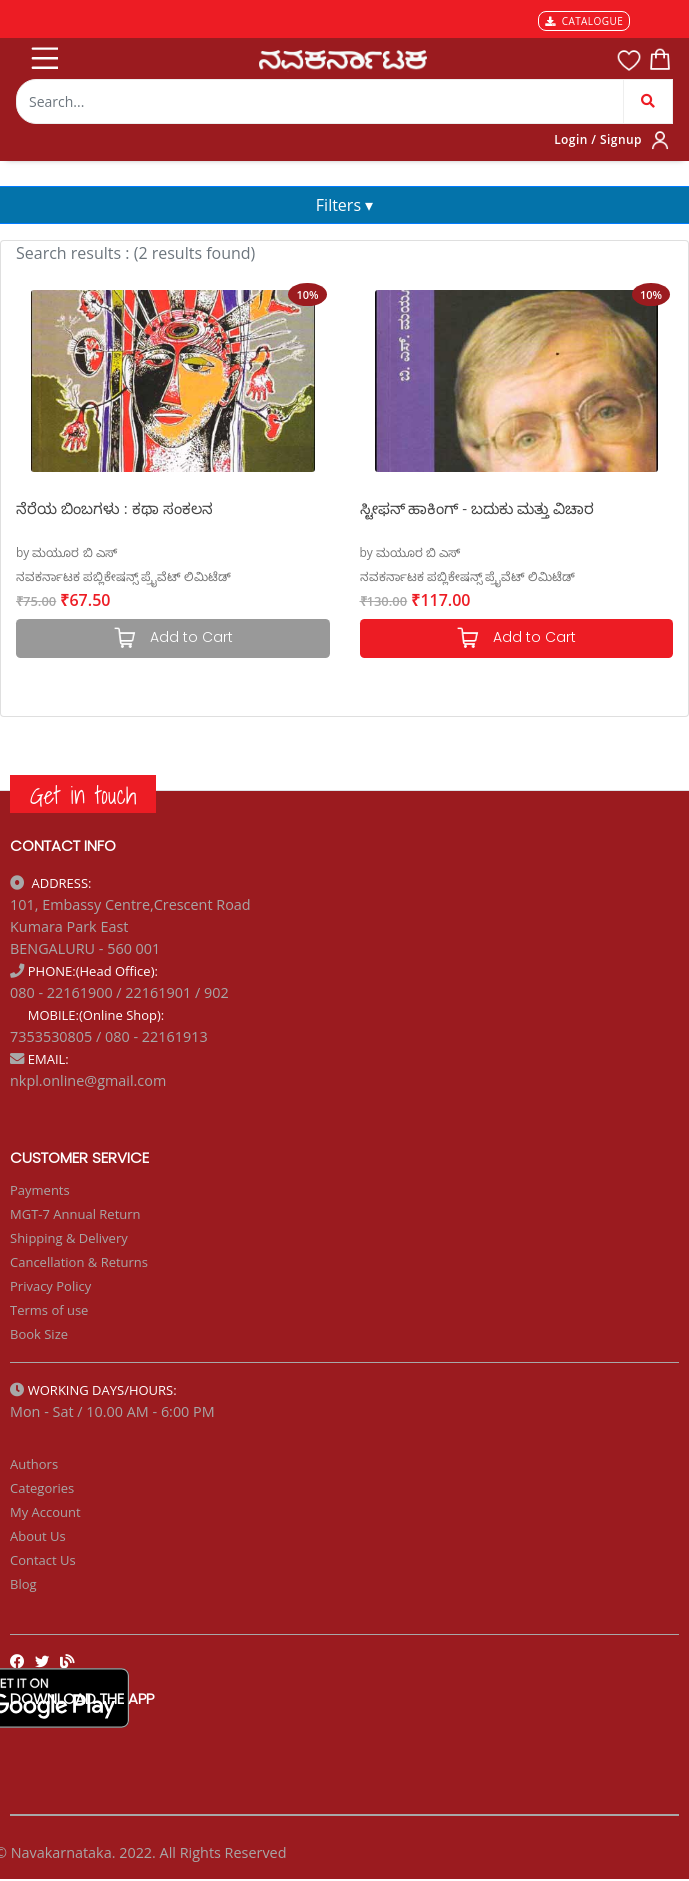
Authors (34, 1464)
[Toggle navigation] (43, 54)
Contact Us (43, 1560)
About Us (38, 1536)
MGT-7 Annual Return (75, 1214)
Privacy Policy (50, 1286)
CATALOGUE (584, 21)
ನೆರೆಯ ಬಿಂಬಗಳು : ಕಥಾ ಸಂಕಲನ (114, 508)
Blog (23, 1584)
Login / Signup (598, 139)
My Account (45, 1512)
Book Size (39, 1334)
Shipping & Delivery (69, 1238)
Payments (40, 1190)
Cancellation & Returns (79, 1262)
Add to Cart (516, 638)
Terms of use (49, 1310)
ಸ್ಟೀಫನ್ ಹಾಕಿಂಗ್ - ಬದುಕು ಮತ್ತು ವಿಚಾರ (477, 508)
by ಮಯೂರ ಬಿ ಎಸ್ (66, 552)
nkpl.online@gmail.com (88, 1080)
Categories (42, 1488)
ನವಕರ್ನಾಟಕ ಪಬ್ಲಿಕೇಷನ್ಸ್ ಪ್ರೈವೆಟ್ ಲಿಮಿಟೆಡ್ (123, 576)
